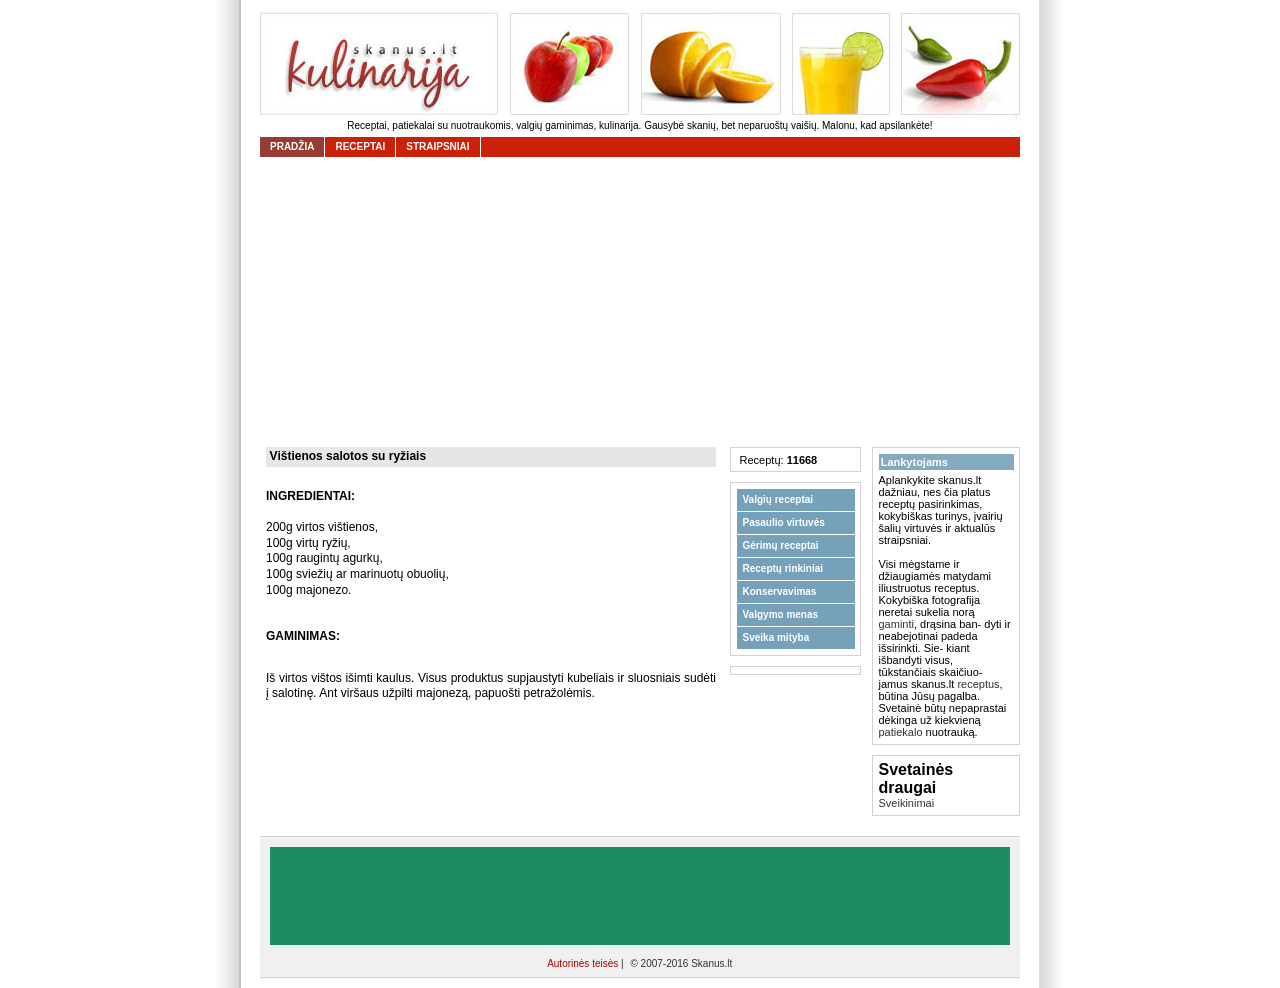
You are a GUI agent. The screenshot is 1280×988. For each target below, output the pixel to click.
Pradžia (292, 146)
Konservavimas (780, 591)
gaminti (896, 624)
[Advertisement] (645, 302)
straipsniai (437, 146)
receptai (360, 146)
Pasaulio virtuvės (784, 522)
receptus (978, 684)
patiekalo (901, 732)
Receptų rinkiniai (783, 568)
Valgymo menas (781, 614)
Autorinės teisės (584, 963)
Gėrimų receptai (781, 545)
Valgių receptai (778, 499)
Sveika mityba (776, 637)
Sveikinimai (907, 803)
